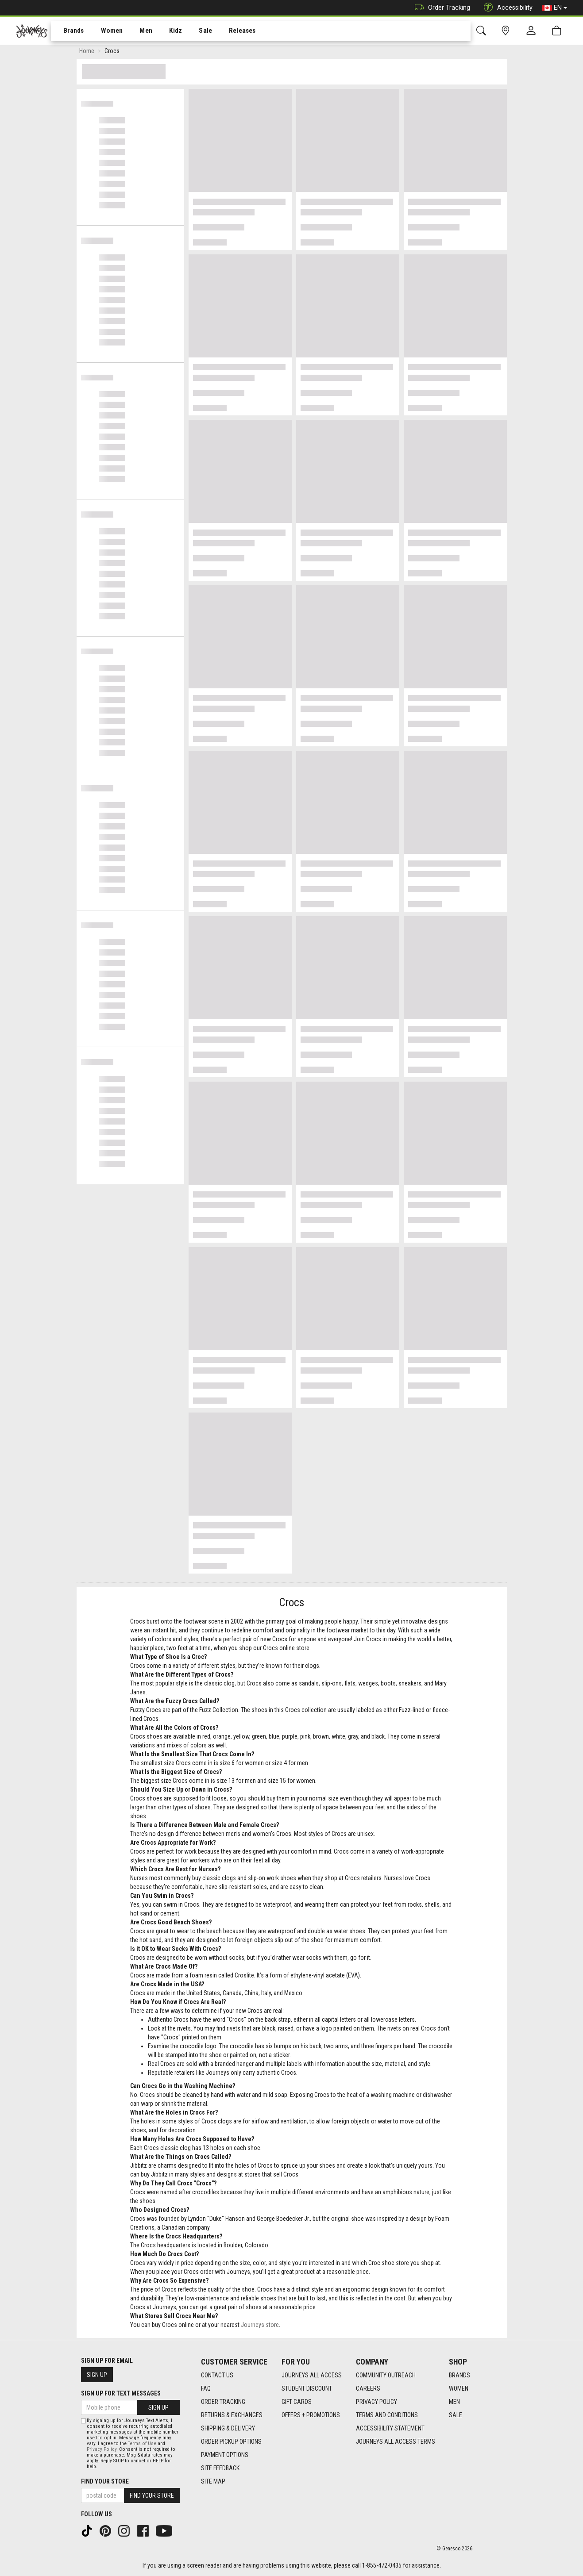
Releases (229, 31)
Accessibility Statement (390, 2428)
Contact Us (217, 2375)
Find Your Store (105, 2481)
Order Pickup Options (231, 2441)
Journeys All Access (312, 2375)
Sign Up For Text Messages (121, 2393)
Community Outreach (386, 2375)
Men (137, 31)
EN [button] (554, 8)
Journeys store (260, 2326)
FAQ (206, 2388)
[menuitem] (69, 31)
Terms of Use (142, 2443)
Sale (194, 31)
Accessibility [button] (506, 7)
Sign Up (97, 2374)
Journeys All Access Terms (395, 2441)
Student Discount (307, 2388)
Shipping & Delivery (228, 2428)
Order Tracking (440, 7)
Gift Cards (297, 2401)
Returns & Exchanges (232, 2415)
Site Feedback (220, 2468)
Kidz (166, 31)
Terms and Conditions (387, 2415)
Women (105, 31)
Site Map (213, 2481)
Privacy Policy (376, 2401)
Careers (368, 2388)
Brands (68, 31)
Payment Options (224, 2454)
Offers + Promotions (311, 2415)
